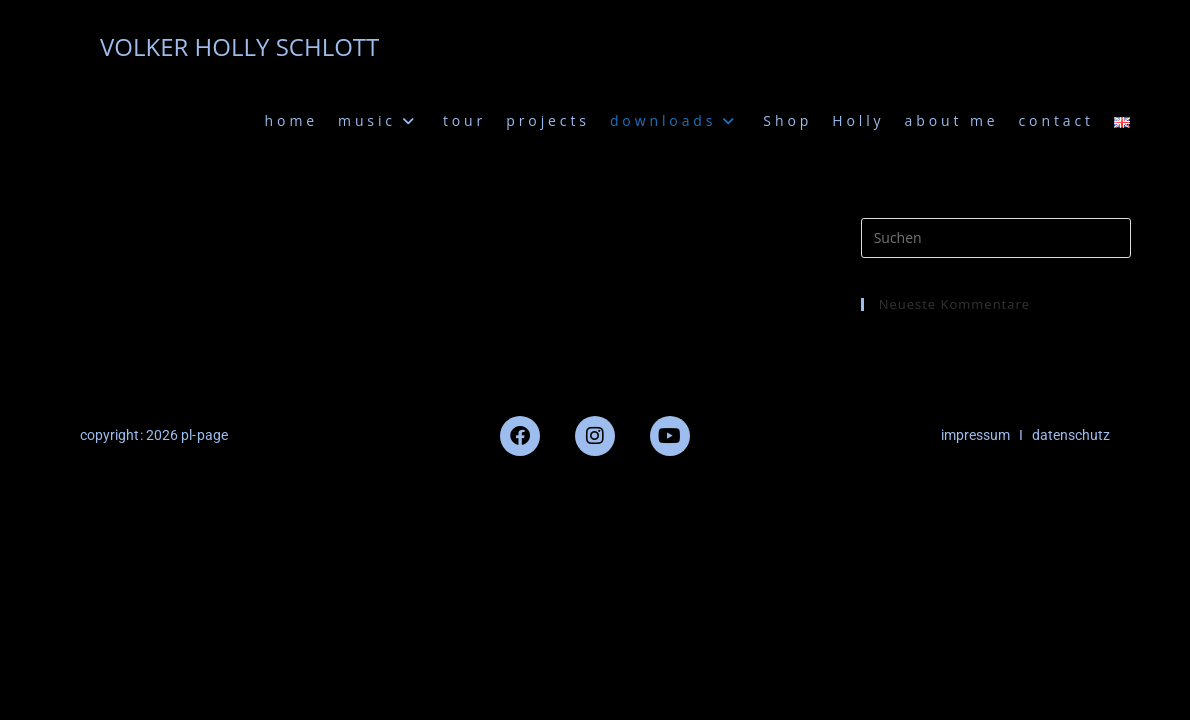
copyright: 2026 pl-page (154, 435)
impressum (975, 435)
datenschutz (1071, 435)
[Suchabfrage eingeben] (996, 238)
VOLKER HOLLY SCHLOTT (239, 46)
